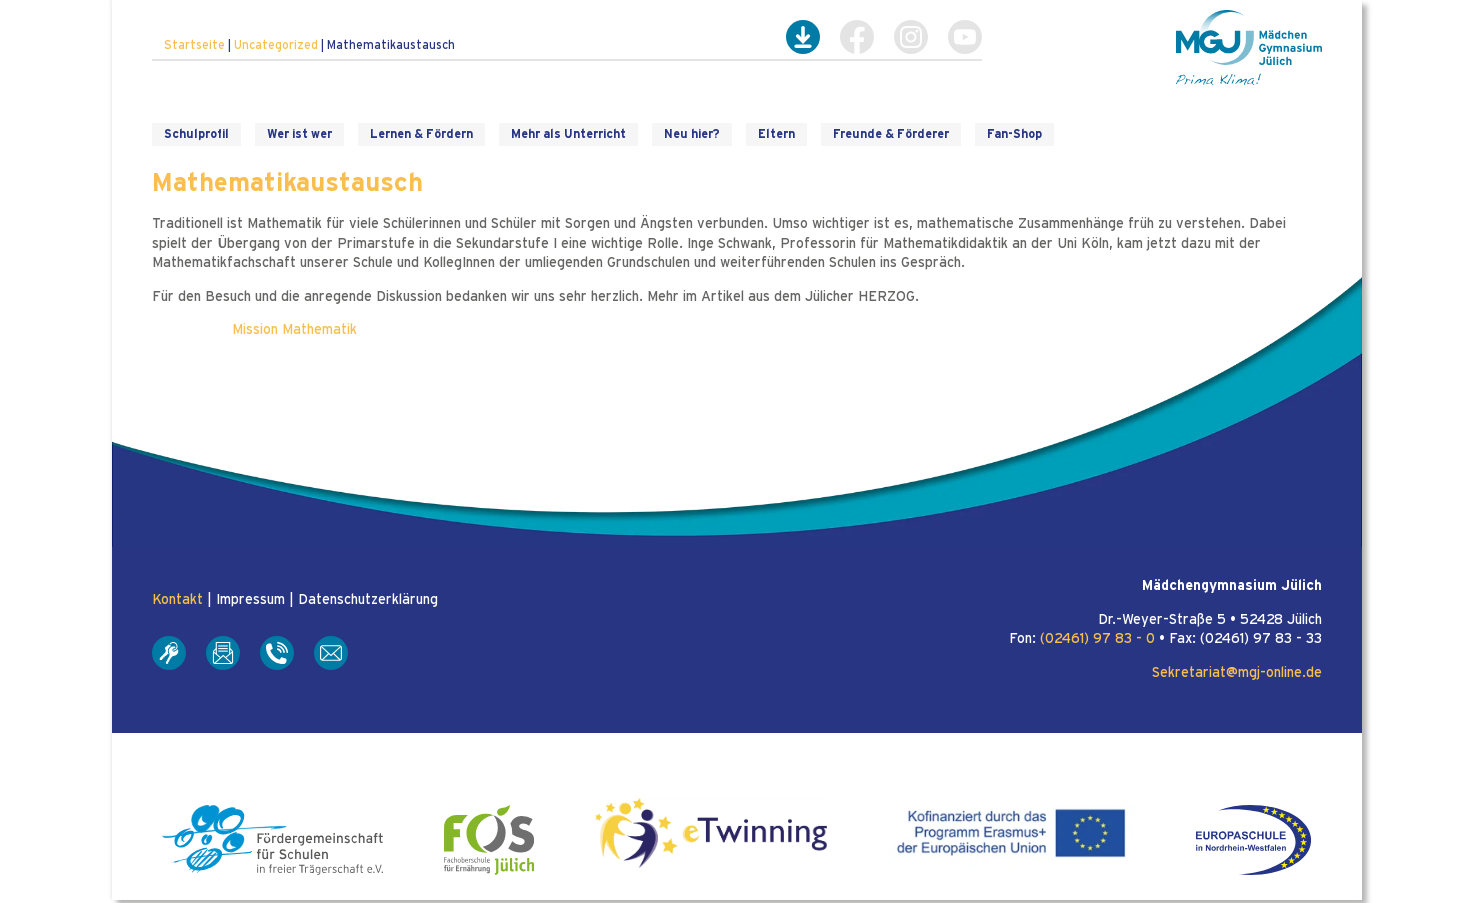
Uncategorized (276, 45)
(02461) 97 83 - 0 (1097, 639)
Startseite (194, 45)
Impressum (250, 600)
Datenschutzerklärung (368, 600)
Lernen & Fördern (421, 134)
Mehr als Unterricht (568, 134)
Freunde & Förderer (891, 134)
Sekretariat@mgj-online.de (1237, 673)
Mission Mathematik (294, 330)
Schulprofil (196, 134)
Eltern (776, 134)
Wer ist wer (299, 134)
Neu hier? (692, 134)
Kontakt (177, 600)
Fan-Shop (1014, 134)
